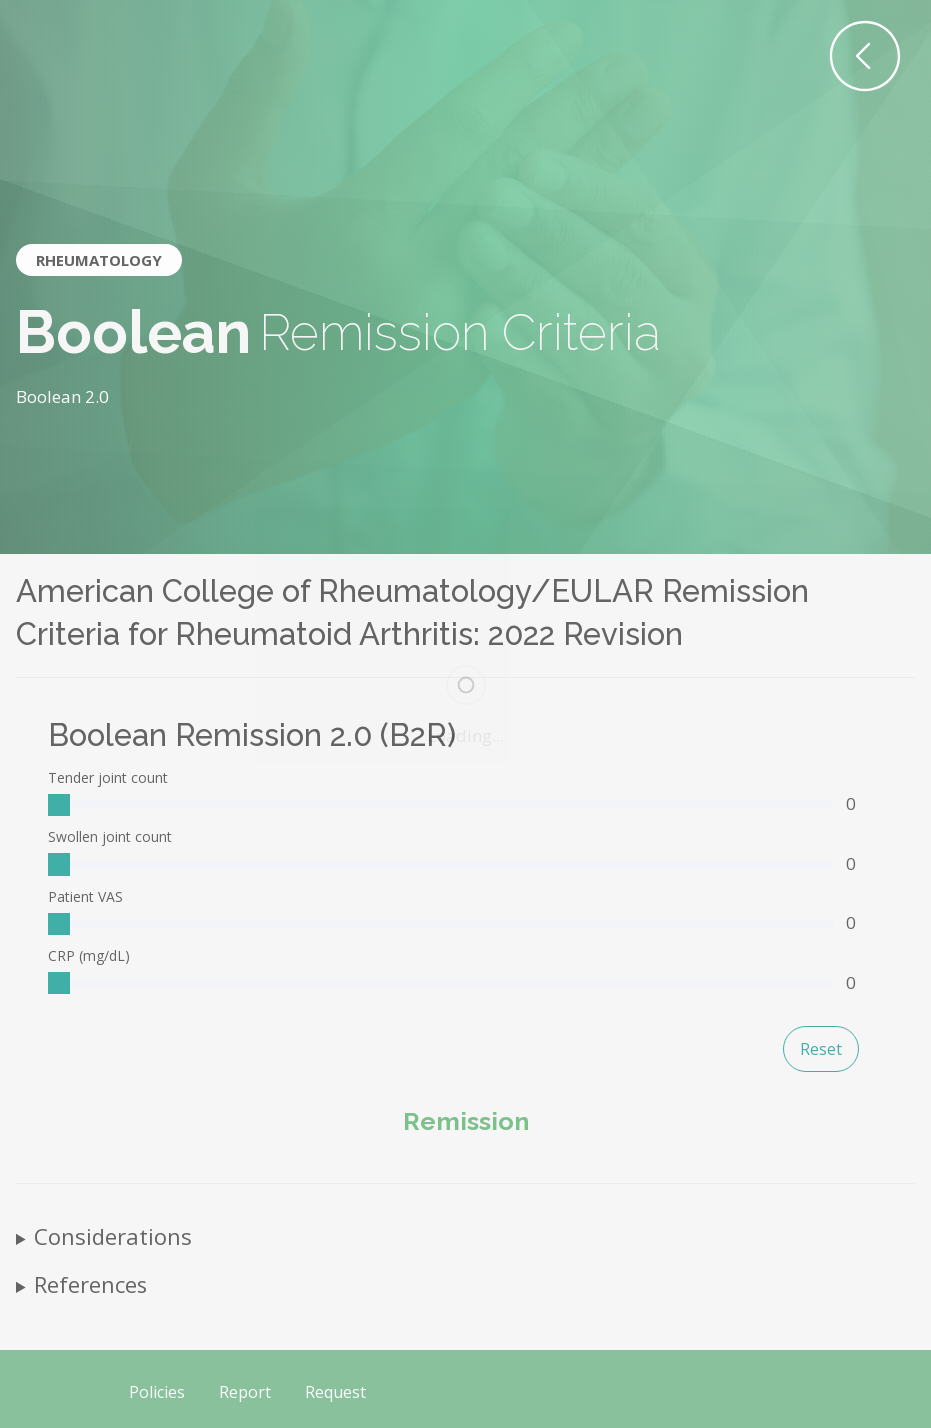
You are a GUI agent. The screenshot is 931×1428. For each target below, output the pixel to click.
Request (335, 1392)
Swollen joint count (110, 836)
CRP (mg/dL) (89, 955)
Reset (821, 1049)
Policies (157, 1392)
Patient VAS (85, 896)
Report (245, 1392)
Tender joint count (108, 777)
